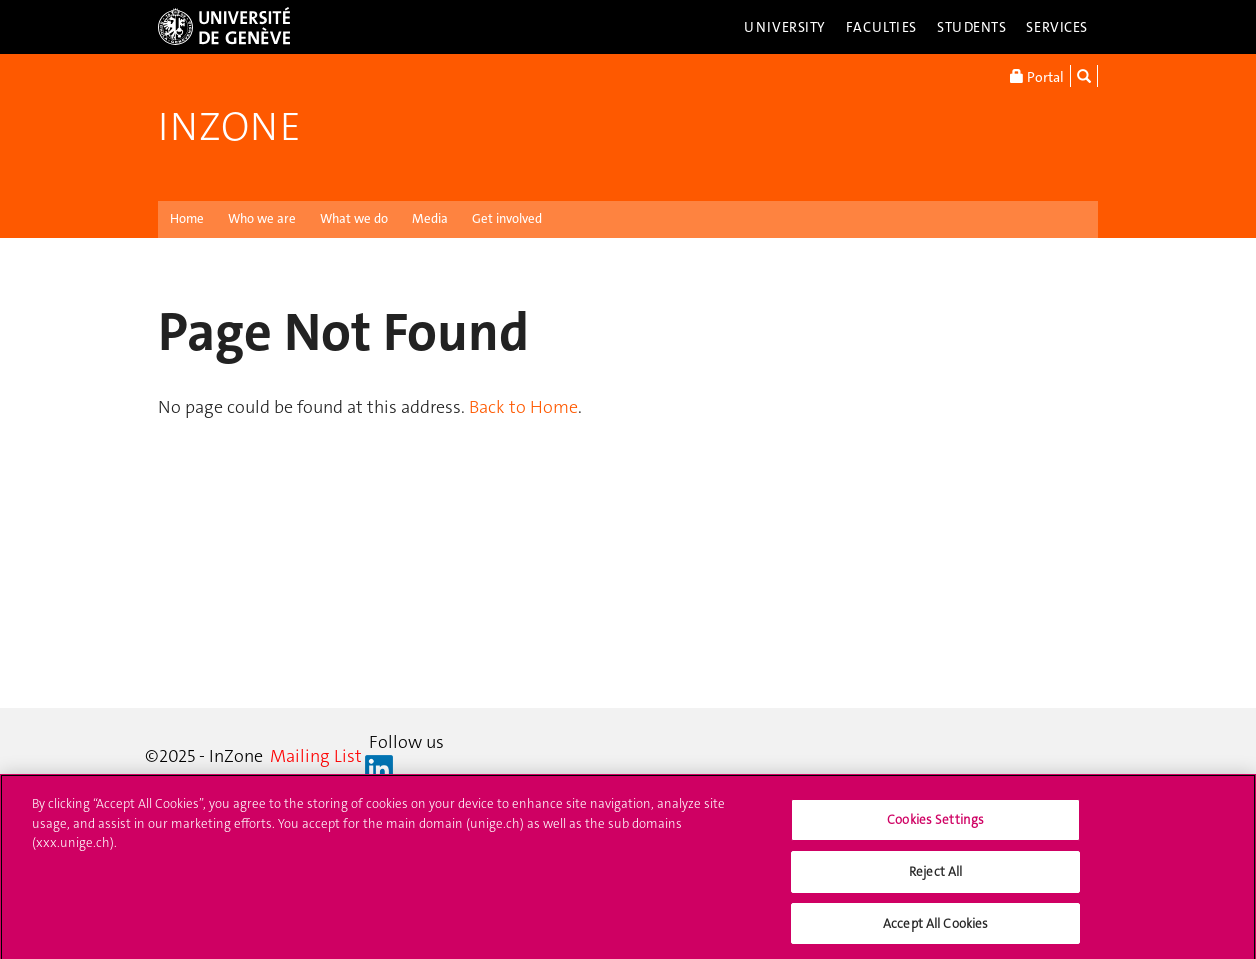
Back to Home (523, 407)
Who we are (262, 218)
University (785, 27)
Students (972, 27)
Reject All (935, 875)
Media (430, 218)
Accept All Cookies (935, 927)
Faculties (881, 27)
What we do (354, 218)
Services (1057, 27)
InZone (229, 127)
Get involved (507, 218)
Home (187, 218)
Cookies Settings (935, 823)
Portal (1037, 76)
